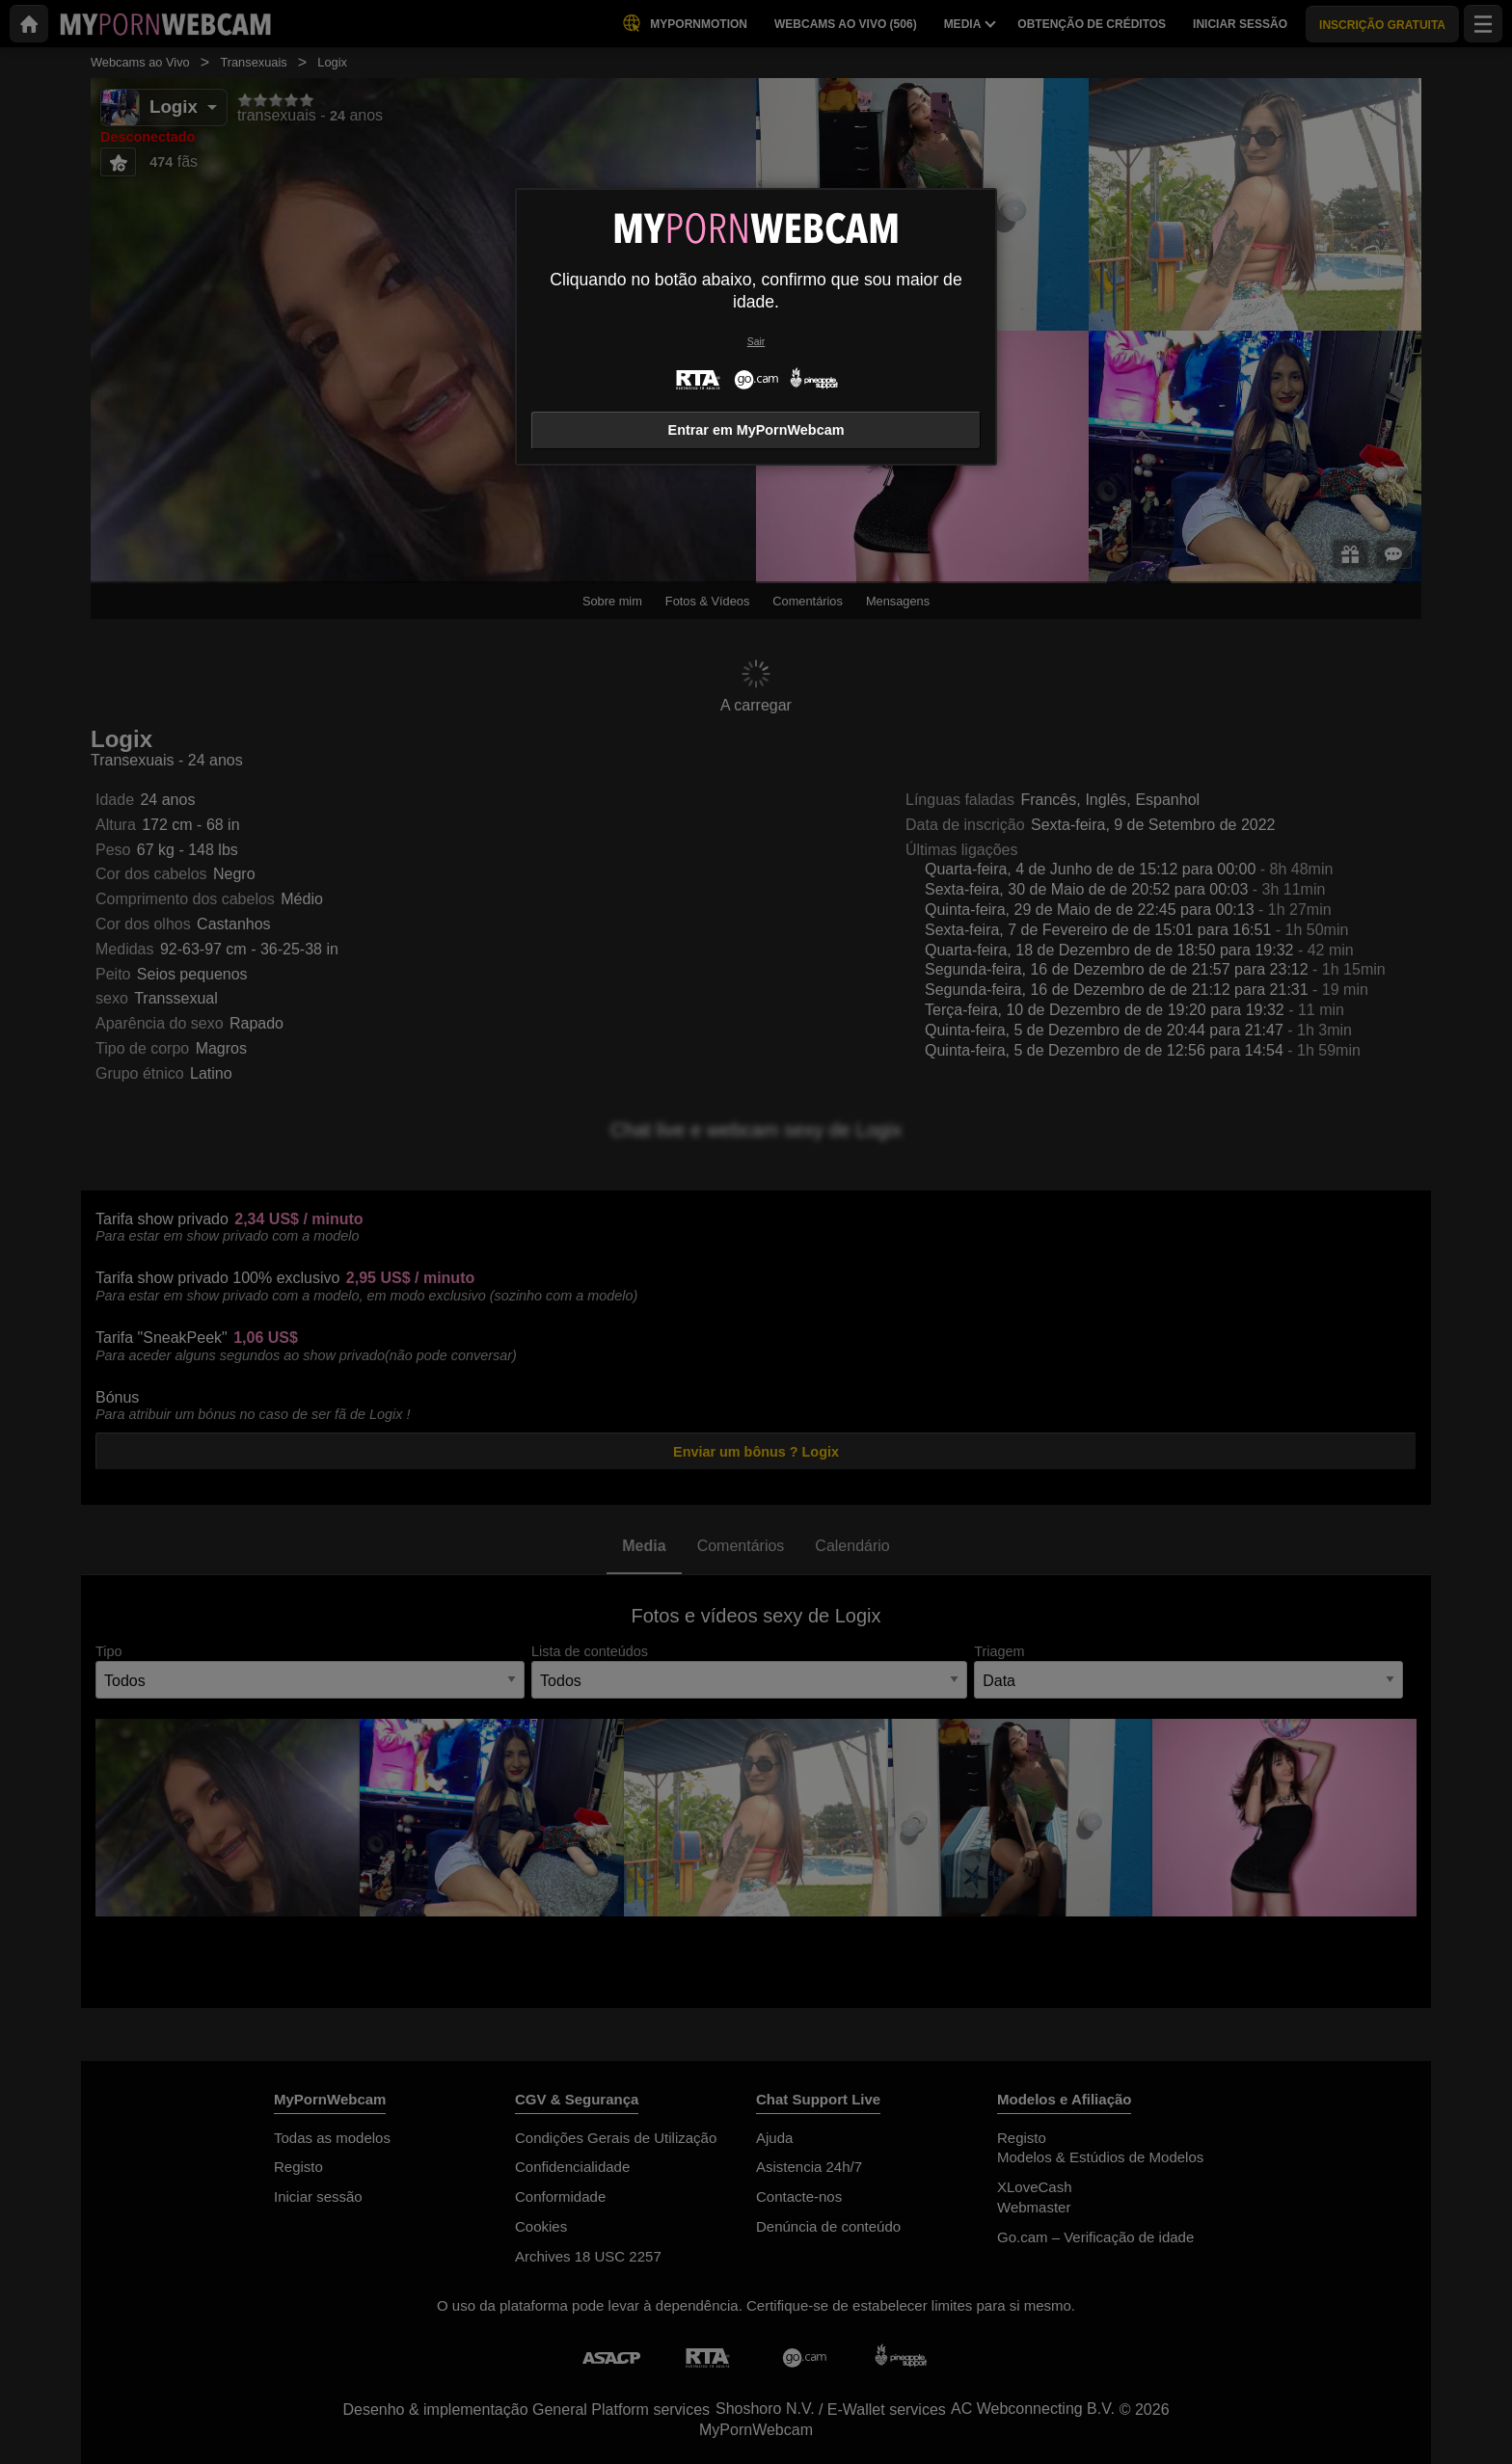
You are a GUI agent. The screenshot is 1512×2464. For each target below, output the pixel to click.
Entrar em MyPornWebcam (756, 430)
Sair (756, 341)
